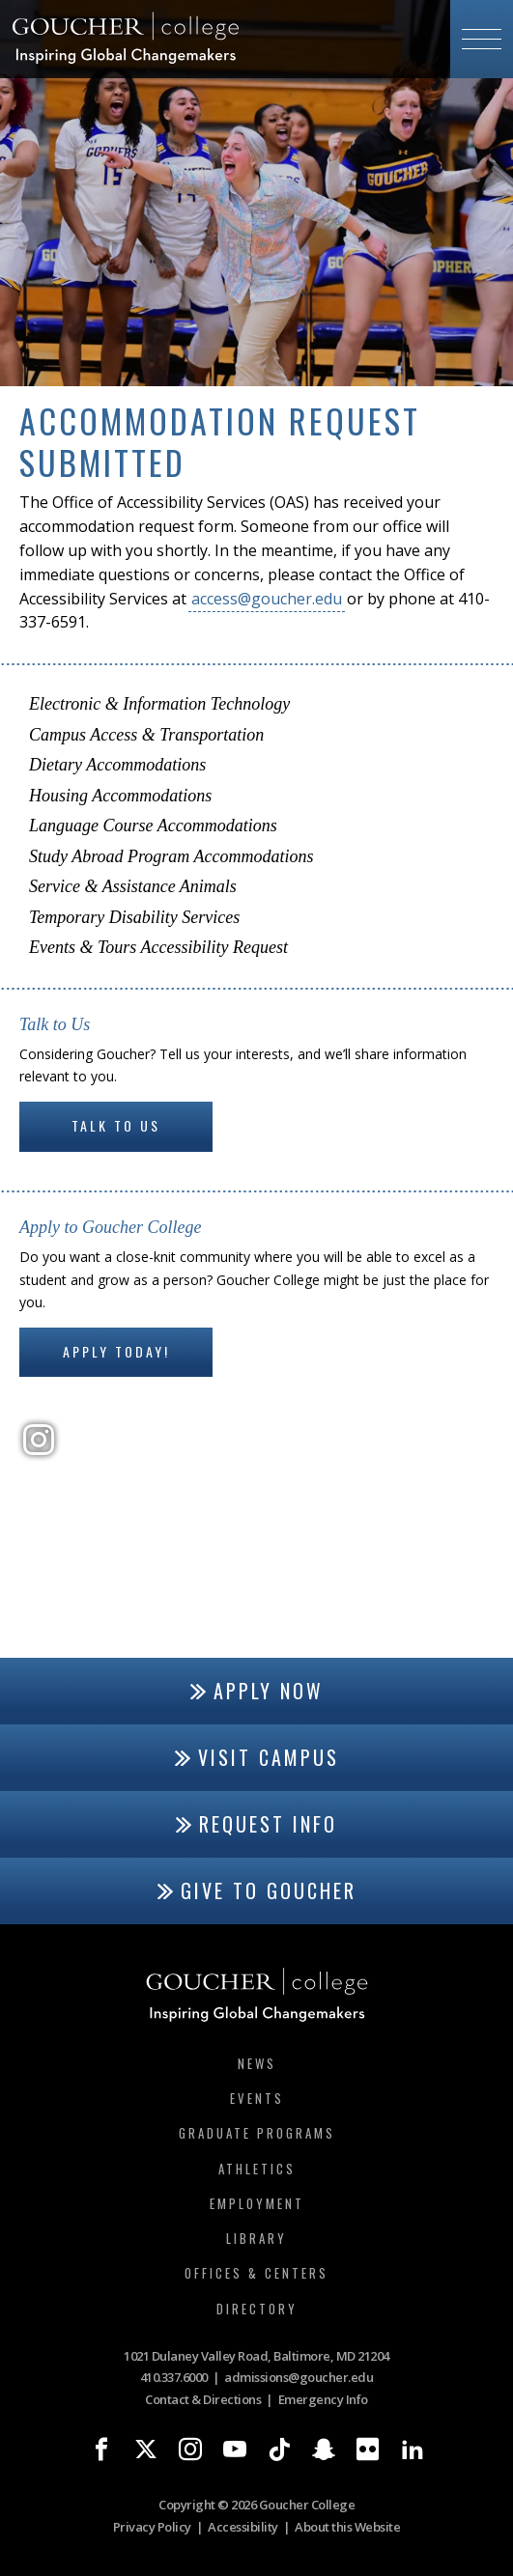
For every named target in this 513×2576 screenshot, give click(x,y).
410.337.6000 (174, 2377)
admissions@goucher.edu (298, 2377)
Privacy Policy (152, 2526)
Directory (257, 2308)
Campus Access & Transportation (146, 734)
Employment (257, 2203)
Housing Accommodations (120, 795)
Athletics (257, 2168)
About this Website (347, 2526)
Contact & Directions (203, 2399)
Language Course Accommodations (153, 825)
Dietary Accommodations (117, 764)
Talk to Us (115, 1125)
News (257, 2063)
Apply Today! (116, 1351)
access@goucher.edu (266, 598)
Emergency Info (323, 2399)
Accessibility (243, 2526)
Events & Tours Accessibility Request (158, 947)
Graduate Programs (257, 2132)
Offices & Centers (256, 2272)
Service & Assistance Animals (133, 886)
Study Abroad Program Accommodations (171, 856)
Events (257, 2098)
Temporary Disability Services (134, 917)
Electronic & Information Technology (159, 704)
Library (256, 2238)
